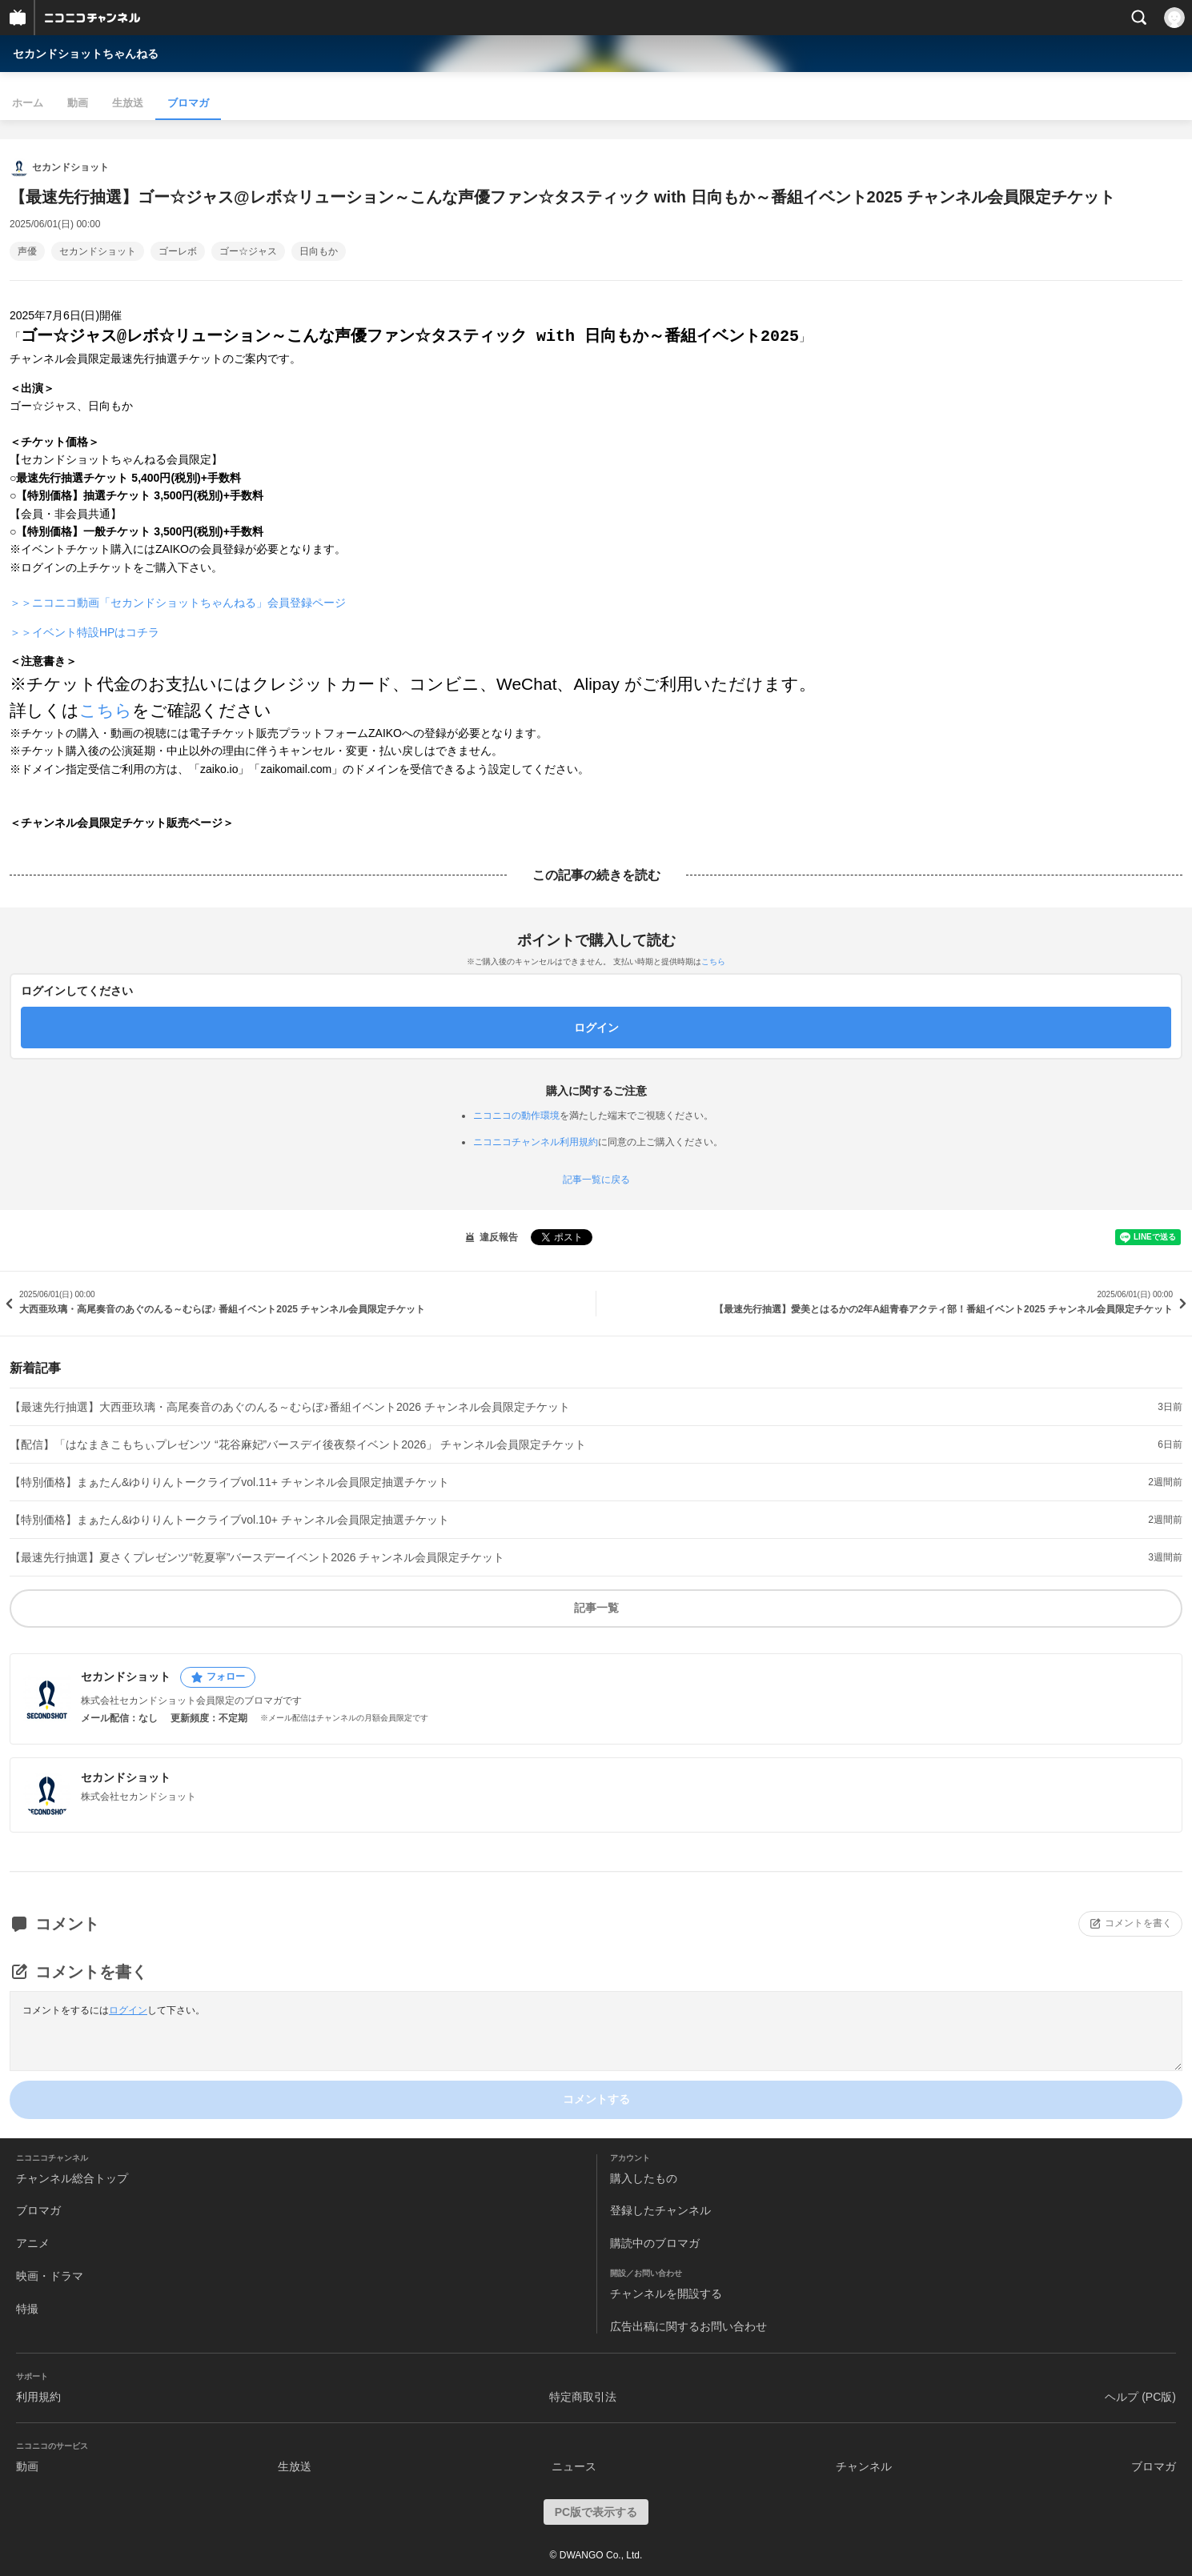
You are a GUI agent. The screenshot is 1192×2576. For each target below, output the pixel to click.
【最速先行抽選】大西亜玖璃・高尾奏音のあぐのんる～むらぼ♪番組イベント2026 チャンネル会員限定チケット (290, 1406)
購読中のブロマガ (655, 2243)
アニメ (33, 2243)
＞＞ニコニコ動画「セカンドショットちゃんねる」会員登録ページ (178, 602)
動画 (77, 103)
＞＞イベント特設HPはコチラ (84, 632)
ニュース (574, 2466)
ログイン (128, 2010)
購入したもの (643, 2178)
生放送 (127, 103)
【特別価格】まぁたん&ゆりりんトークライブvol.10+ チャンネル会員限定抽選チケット (229, 1519)
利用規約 (38, 2396)
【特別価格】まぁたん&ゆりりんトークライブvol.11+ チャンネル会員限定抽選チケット (229, 1482)
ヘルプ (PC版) (1140, 2396)
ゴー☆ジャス (248, 251)
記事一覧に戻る (596, 1179)
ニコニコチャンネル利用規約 (535, 1142)
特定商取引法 (582, 2396)
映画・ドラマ (49, 2276)
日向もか (318, 251)
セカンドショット (97, 251)
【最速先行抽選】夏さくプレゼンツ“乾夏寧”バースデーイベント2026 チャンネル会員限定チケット (257, 1557)
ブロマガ (188, 103)
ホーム (27, 103)
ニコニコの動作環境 (516, 1115)
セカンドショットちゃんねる (86, 53)
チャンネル (864, 2466)
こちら (105, 710)
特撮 (27, 2308)
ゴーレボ (178, 251)
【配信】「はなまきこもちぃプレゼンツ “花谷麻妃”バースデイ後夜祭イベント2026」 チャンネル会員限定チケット (298, 1444)
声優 (27, 251)
